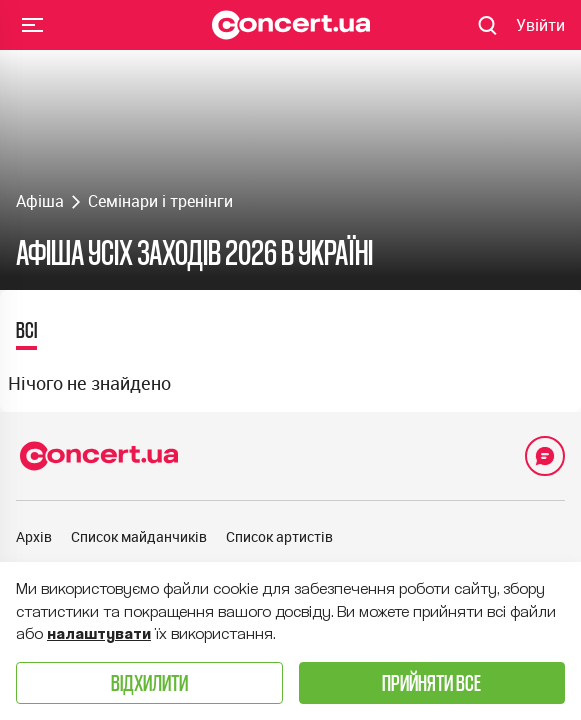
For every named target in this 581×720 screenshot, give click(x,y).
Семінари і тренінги (160, 201)
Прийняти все (431, 682)
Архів (34, 536)
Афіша (40, 201)
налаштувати (99, 634)
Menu (33, 24)
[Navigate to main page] (291, 25)
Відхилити (149, 682)
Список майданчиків (139, 536)
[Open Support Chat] (545, 456)
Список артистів (279, 536)
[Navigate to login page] (540, 25)
